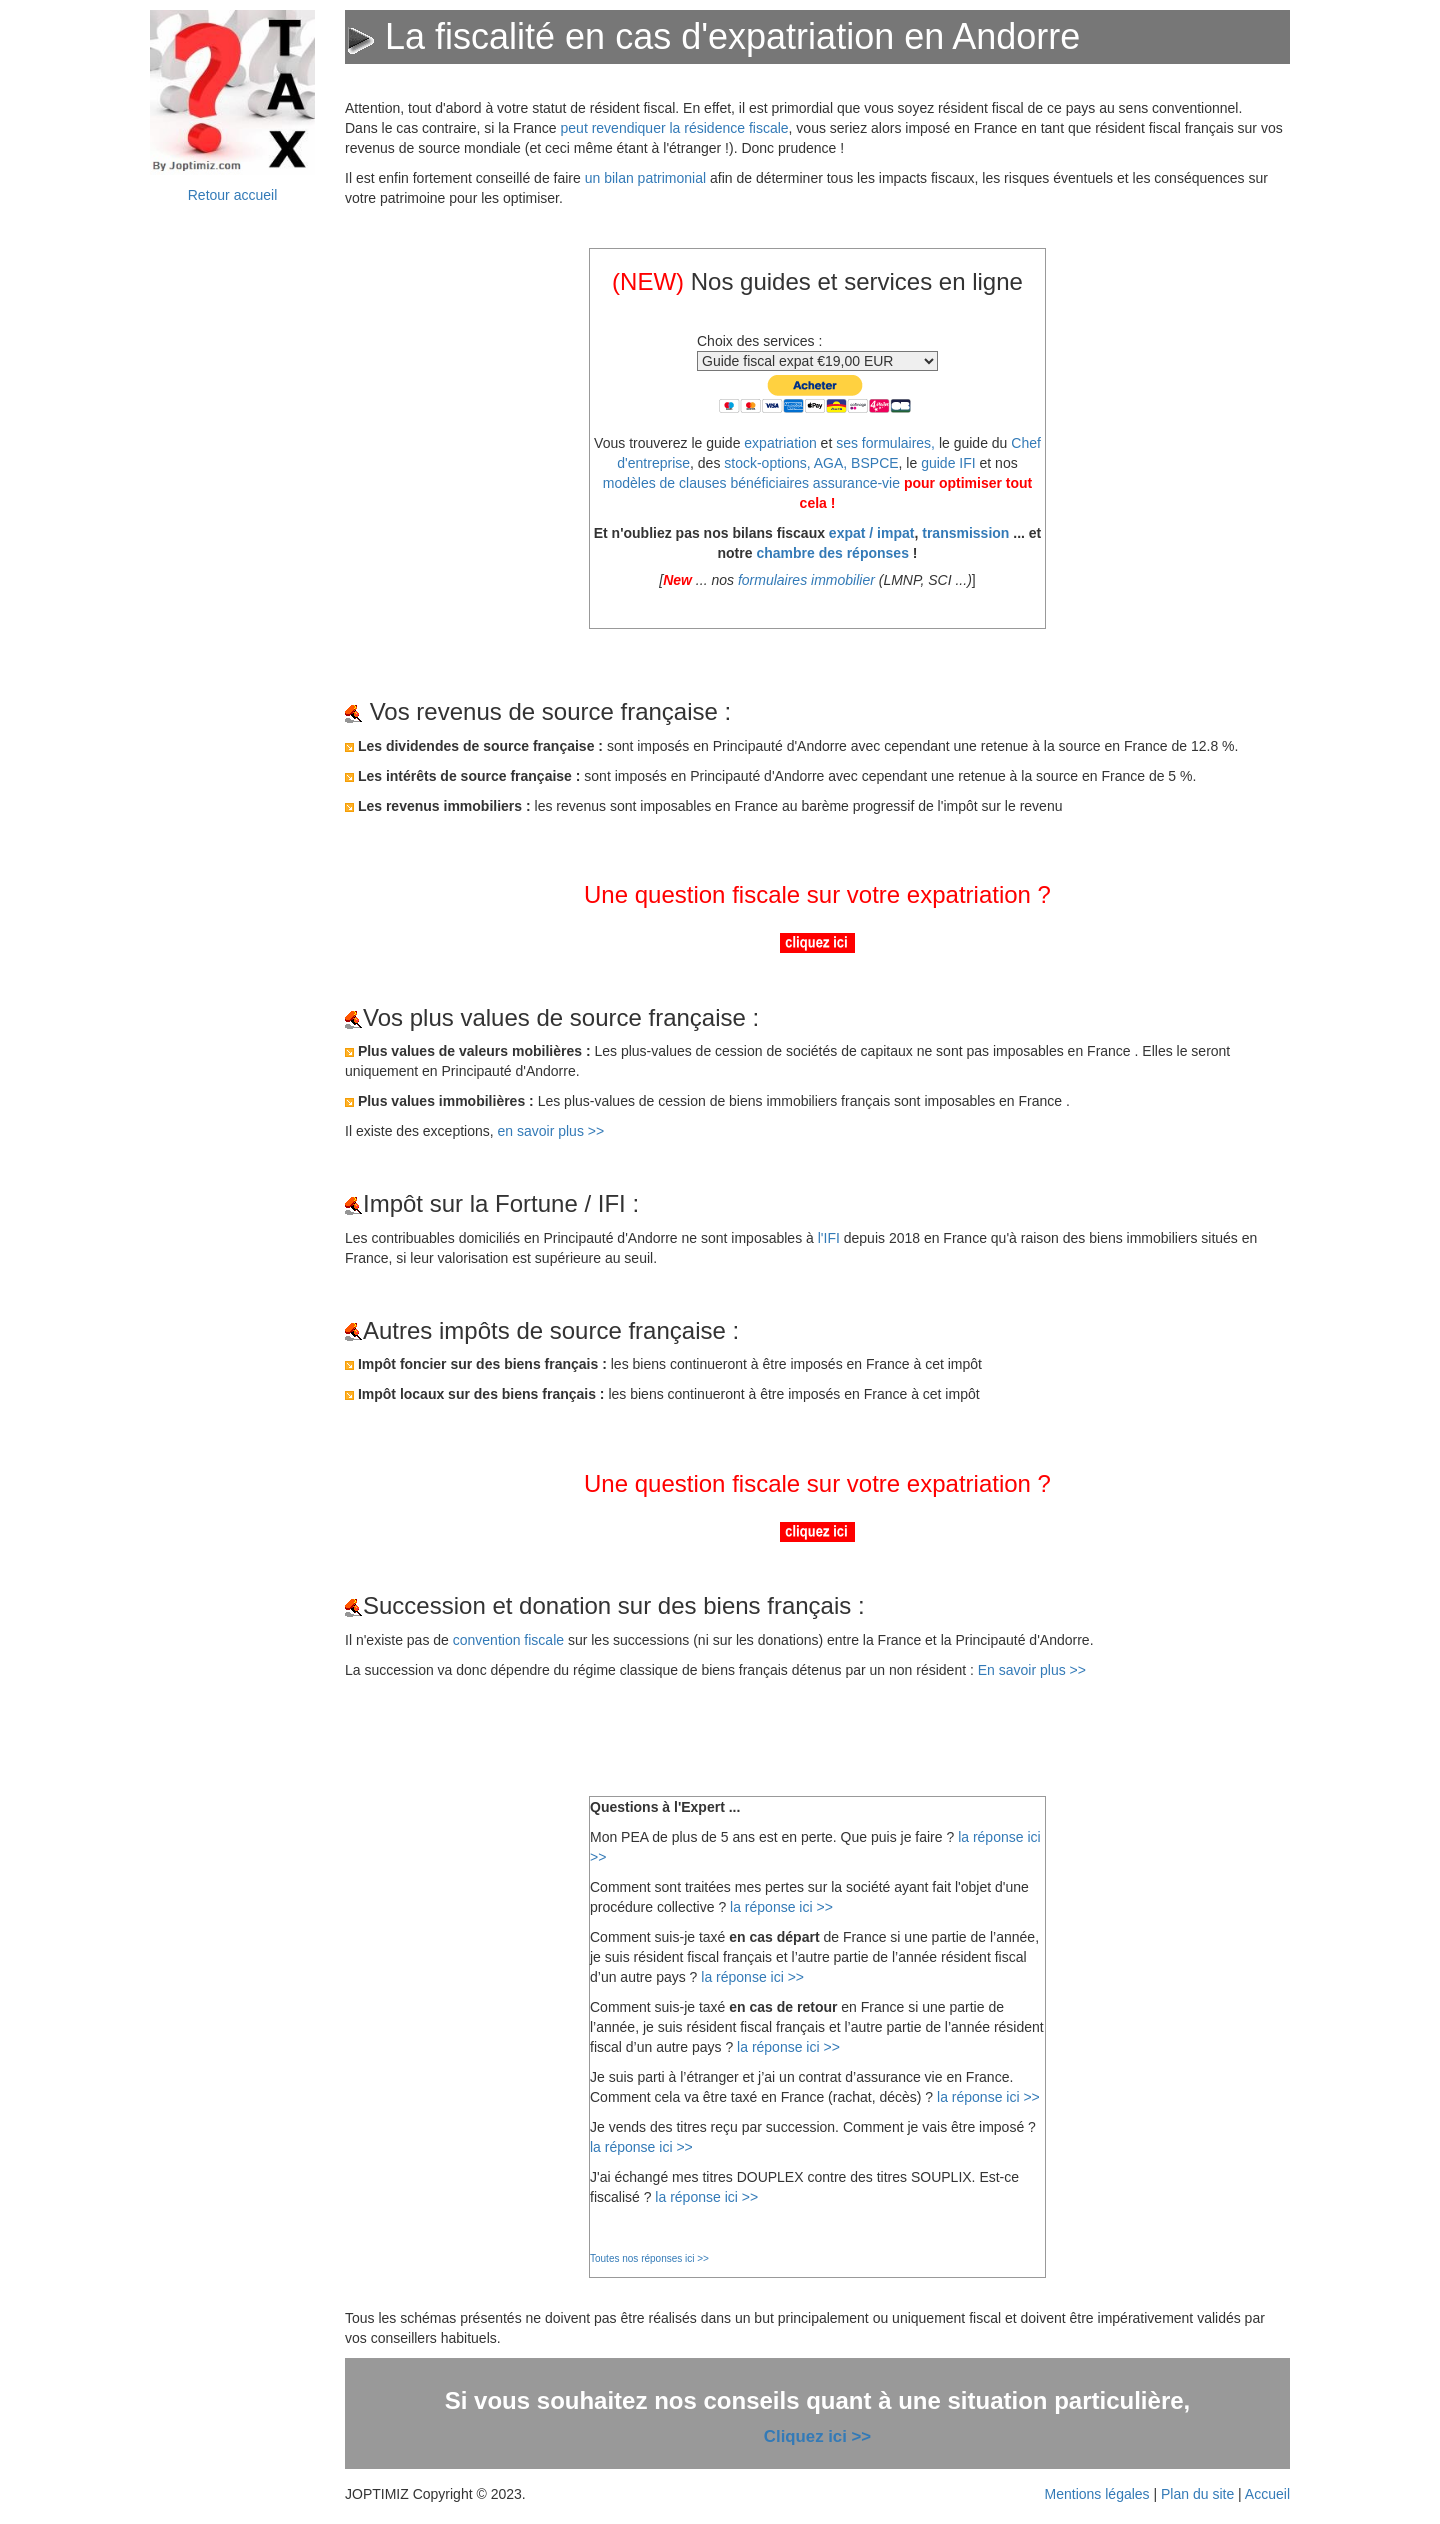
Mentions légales (1097, 2494)
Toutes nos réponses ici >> (649, 2258)
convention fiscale (510, 1640)
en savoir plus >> (551, 1131)
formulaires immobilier (806, 580)
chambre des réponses (832, 553)
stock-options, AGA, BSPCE (811, 463)
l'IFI (829, 1238)
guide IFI (948, 463)
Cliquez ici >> (817, 2436)
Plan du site (1197, 2494)
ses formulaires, (885, 443)
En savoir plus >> (1032, 1670)
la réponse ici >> (781, 1907)
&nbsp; (233, 545)
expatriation (780, 443)
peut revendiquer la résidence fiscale (675, 128)
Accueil (1267, 2494)
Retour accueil (233, 195)
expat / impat (872, 533)
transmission (965, 533)
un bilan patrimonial (645, 178)
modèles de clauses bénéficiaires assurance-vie (751, 483)
